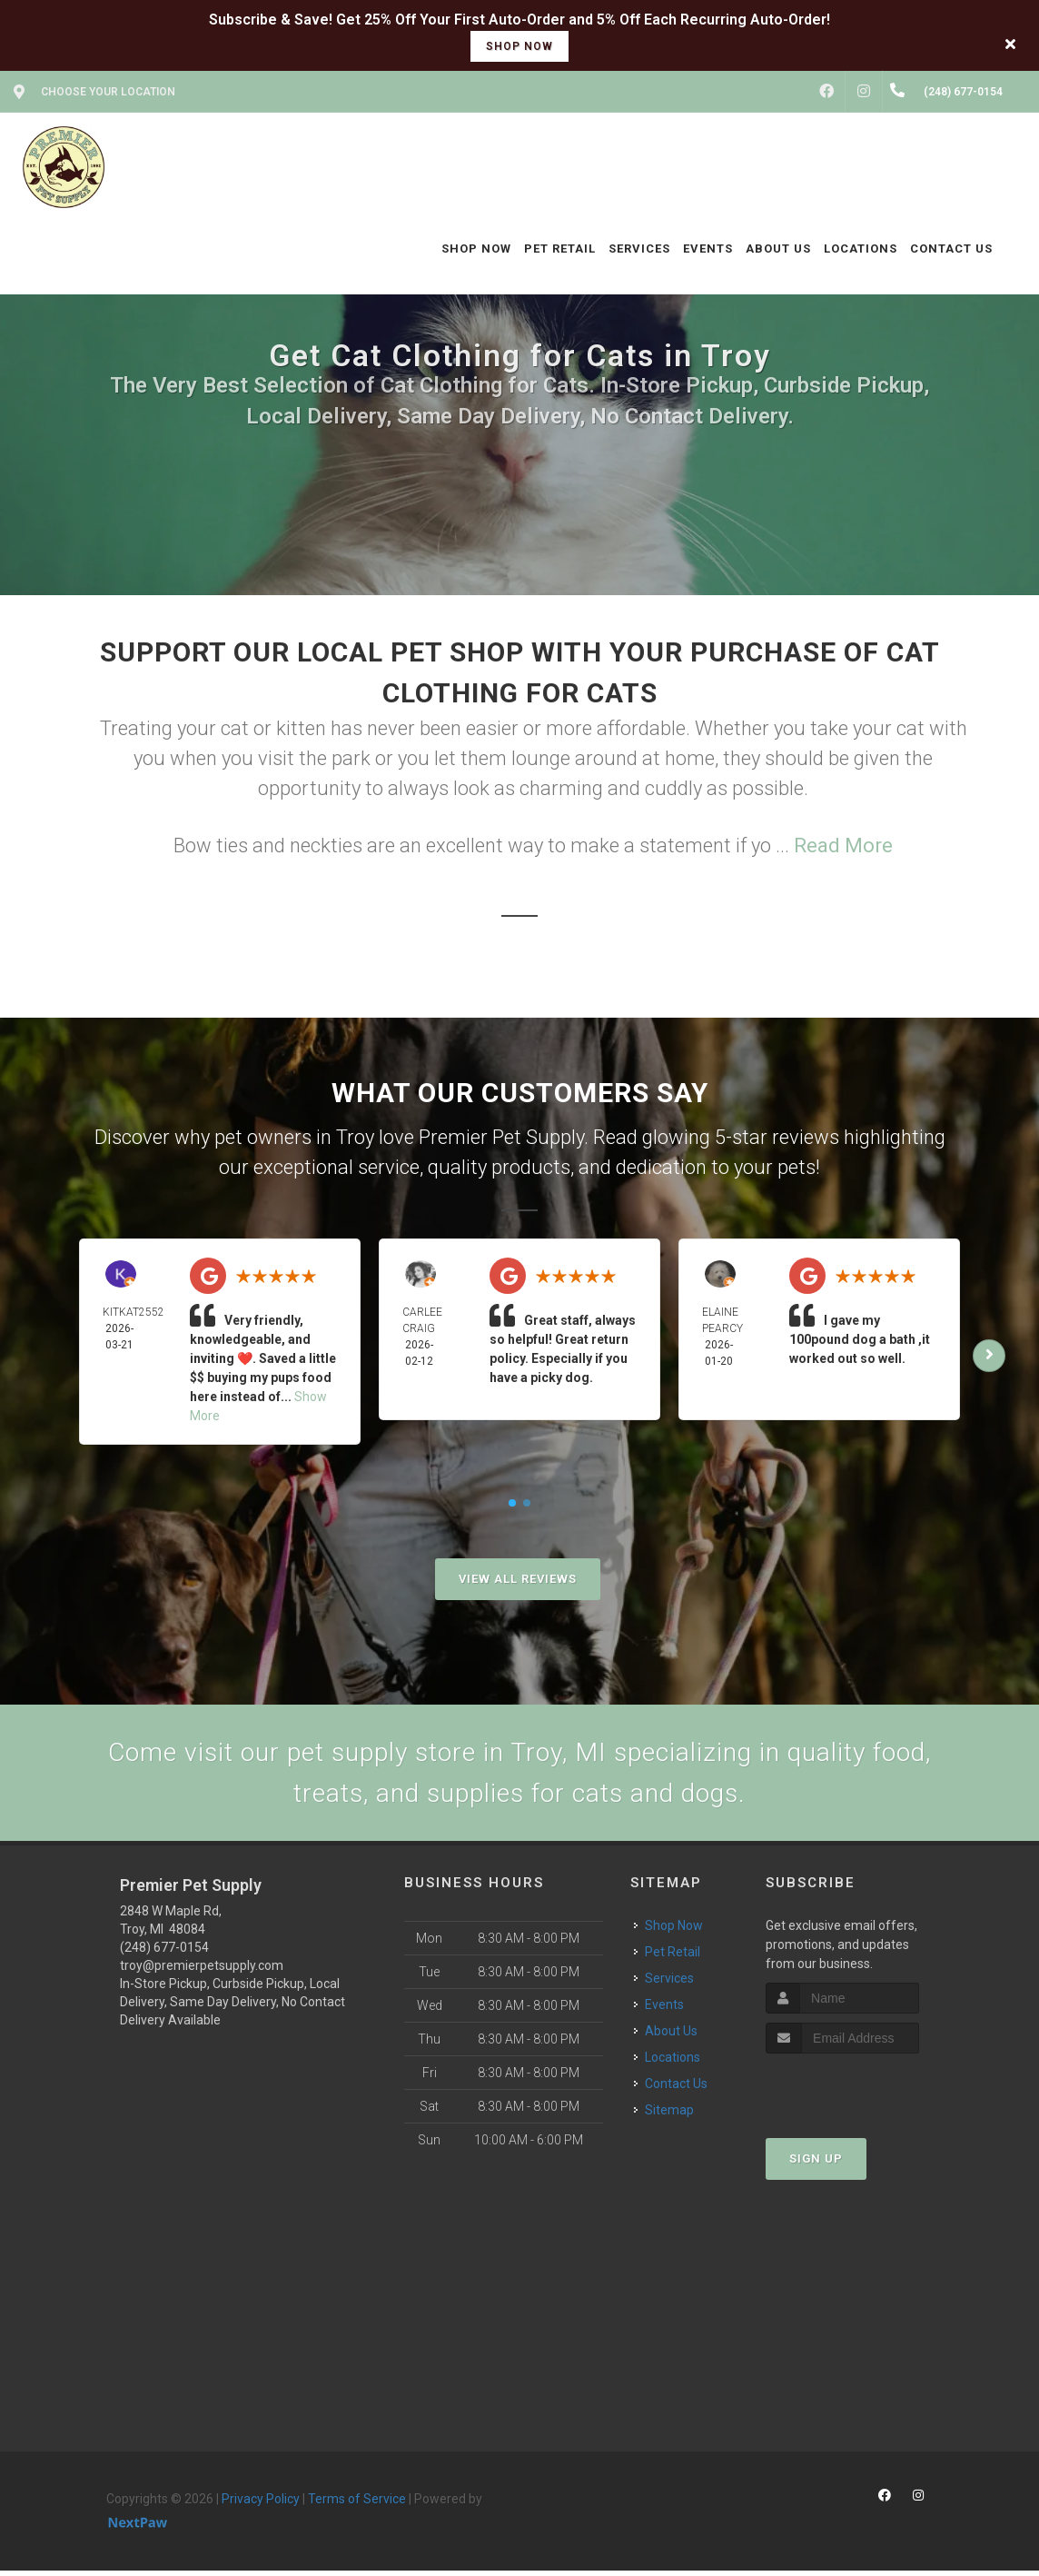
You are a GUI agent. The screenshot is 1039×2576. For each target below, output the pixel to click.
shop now (519, 46)
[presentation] (862, 2093)
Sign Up (816, 2164)
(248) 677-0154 (164, 1952)
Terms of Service (357, 2504)
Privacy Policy (261, 2504)
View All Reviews (518, 1579)
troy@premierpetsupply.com (201, 1971)
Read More (843, 845)
